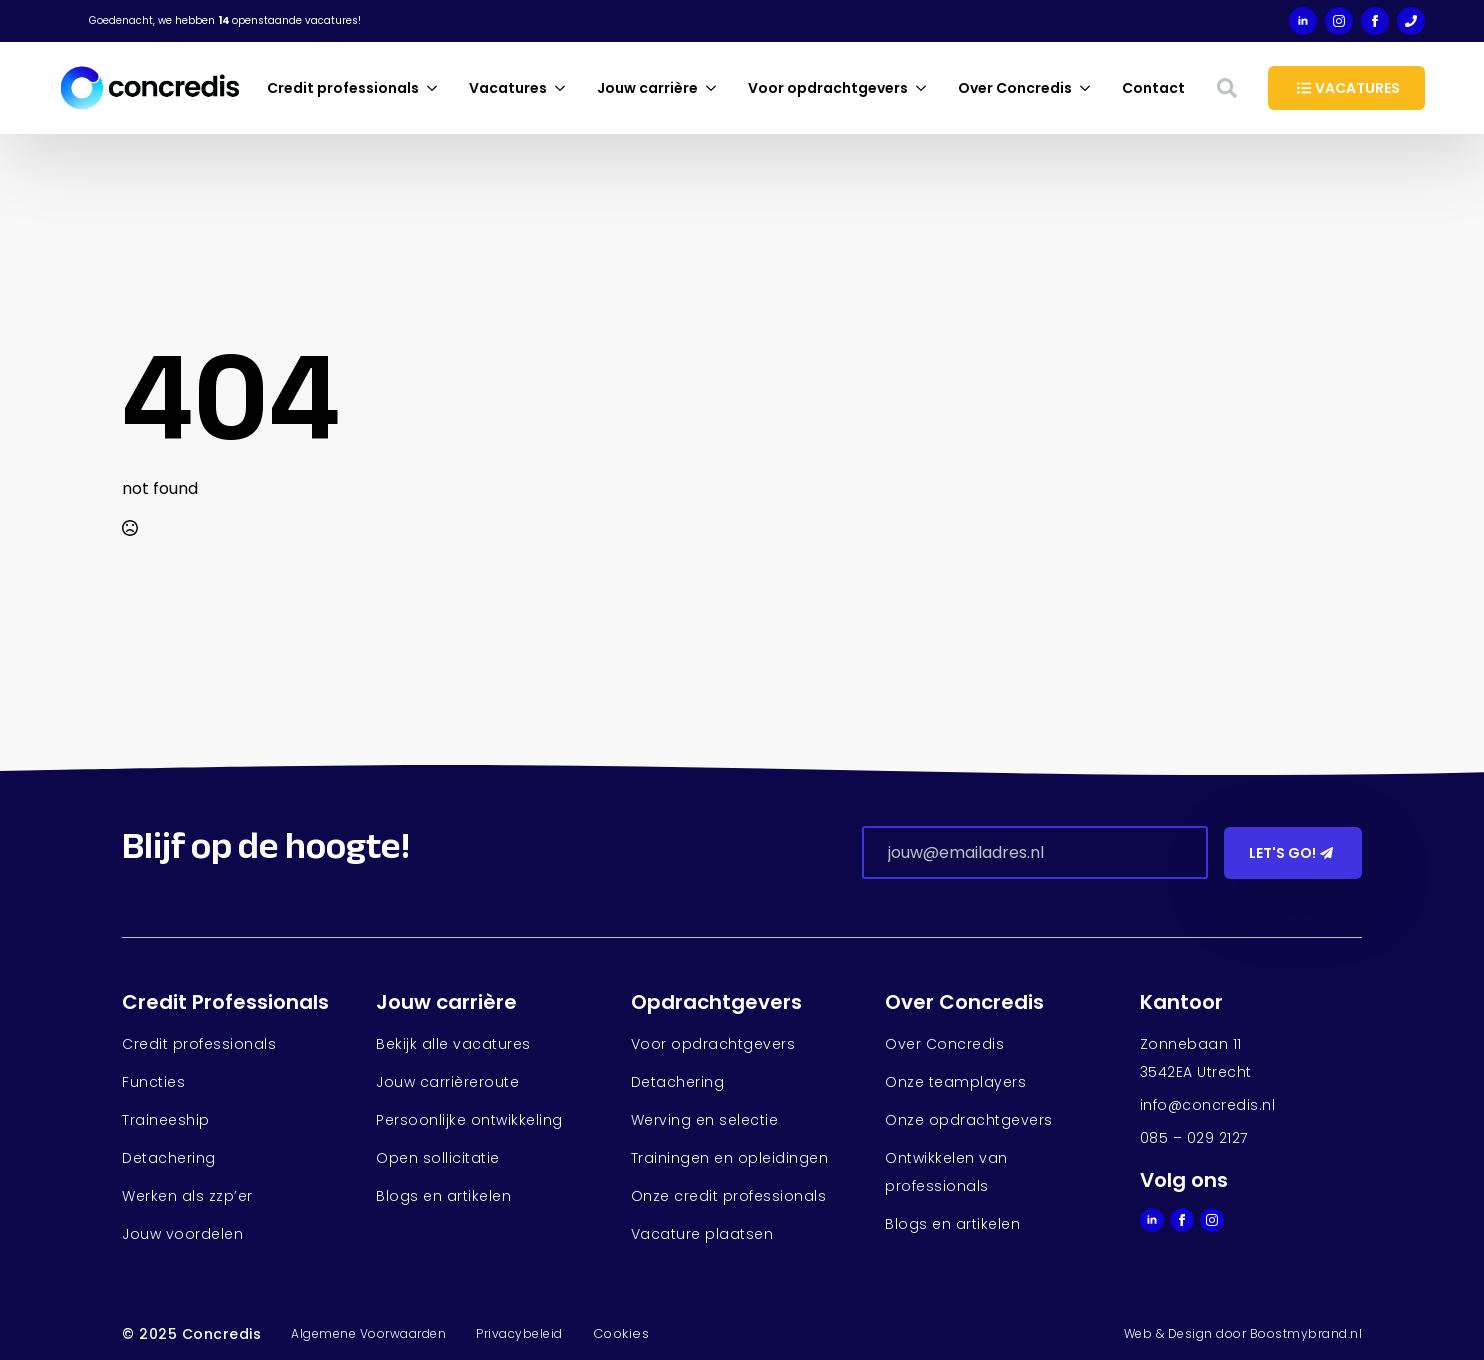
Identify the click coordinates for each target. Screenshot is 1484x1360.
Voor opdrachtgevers (828, 88)
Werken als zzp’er (187, 1196)
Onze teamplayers (955, 1082)
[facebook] (1375, 21)
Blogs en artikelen (443, 1196)
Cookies (621, 1333)
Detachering (169, 1158)
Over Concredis (1015, 88)
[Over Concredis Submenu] (1089, 88)
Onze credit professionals (729, 1196)
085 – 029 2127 (1194, 1138)
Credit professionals (343, 88)
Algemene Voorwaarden (368, 1333)
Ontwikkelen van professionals (946, 1172)
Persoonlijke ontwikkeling (469, 1120)
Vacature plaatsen (702, 1234)
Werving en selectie (705, 1120)
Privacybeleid (519, 1333)
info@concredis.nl (1208, 1105)
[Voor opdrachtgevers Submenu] (925, 88)
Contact (1153, 88)
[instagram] (1339, 21)
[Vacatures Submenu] (564, 88)
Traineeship (166, 1120)
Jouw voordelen (182, 1234)
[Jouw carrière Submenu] (715, 88)
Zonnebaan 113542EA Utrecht (1196, 1058)
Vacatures (508, 88)
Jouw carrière (647, 88)
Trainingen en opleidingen (730, 1158)
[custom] (1411, 21)
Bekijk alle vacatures (453, 1044)
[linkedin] (1303, 21)
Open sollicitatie (438, 1158)
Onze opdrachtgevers (969, 1120)
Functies (153, 1082)
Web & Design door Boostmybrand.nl (1243, 1333)
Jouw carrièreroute (447, 1082)
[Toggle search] (1227, 88)
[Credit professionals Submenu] (436, 88)
